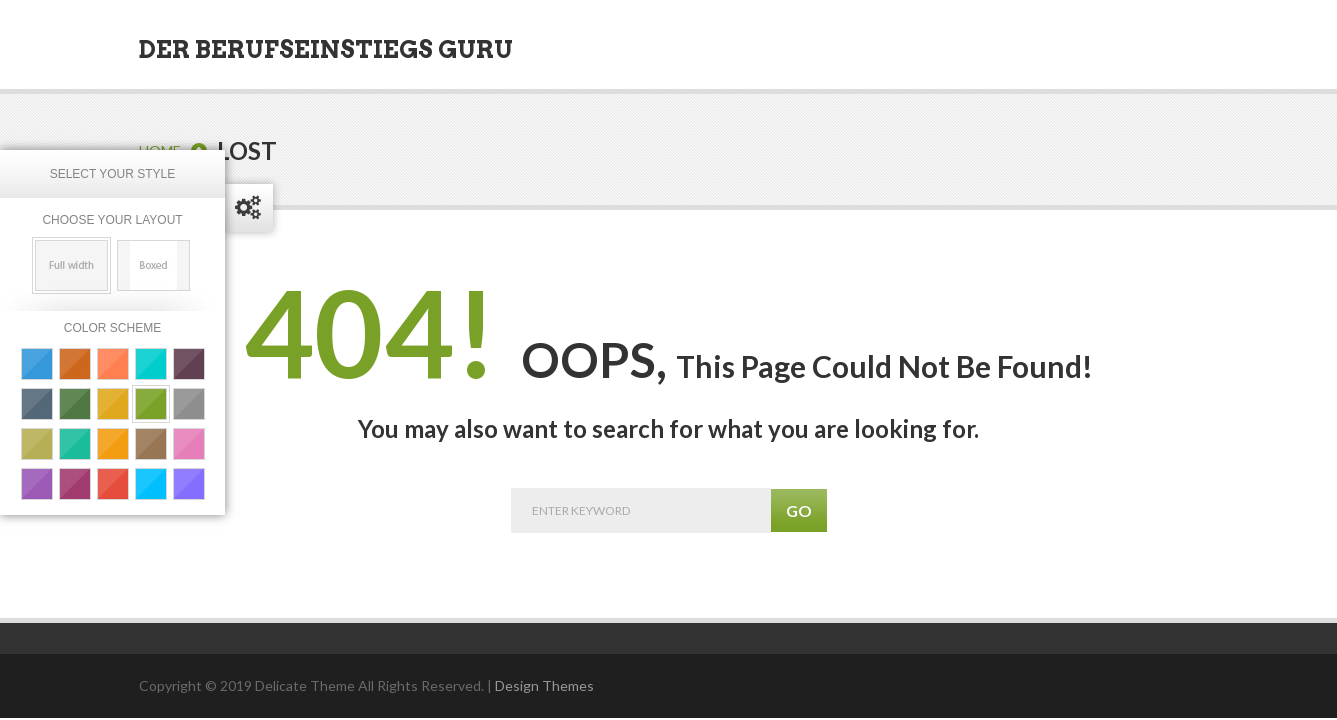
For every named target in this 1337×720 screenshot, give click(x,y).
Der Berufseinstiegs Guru (326, 49)
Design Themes (544, 685)
